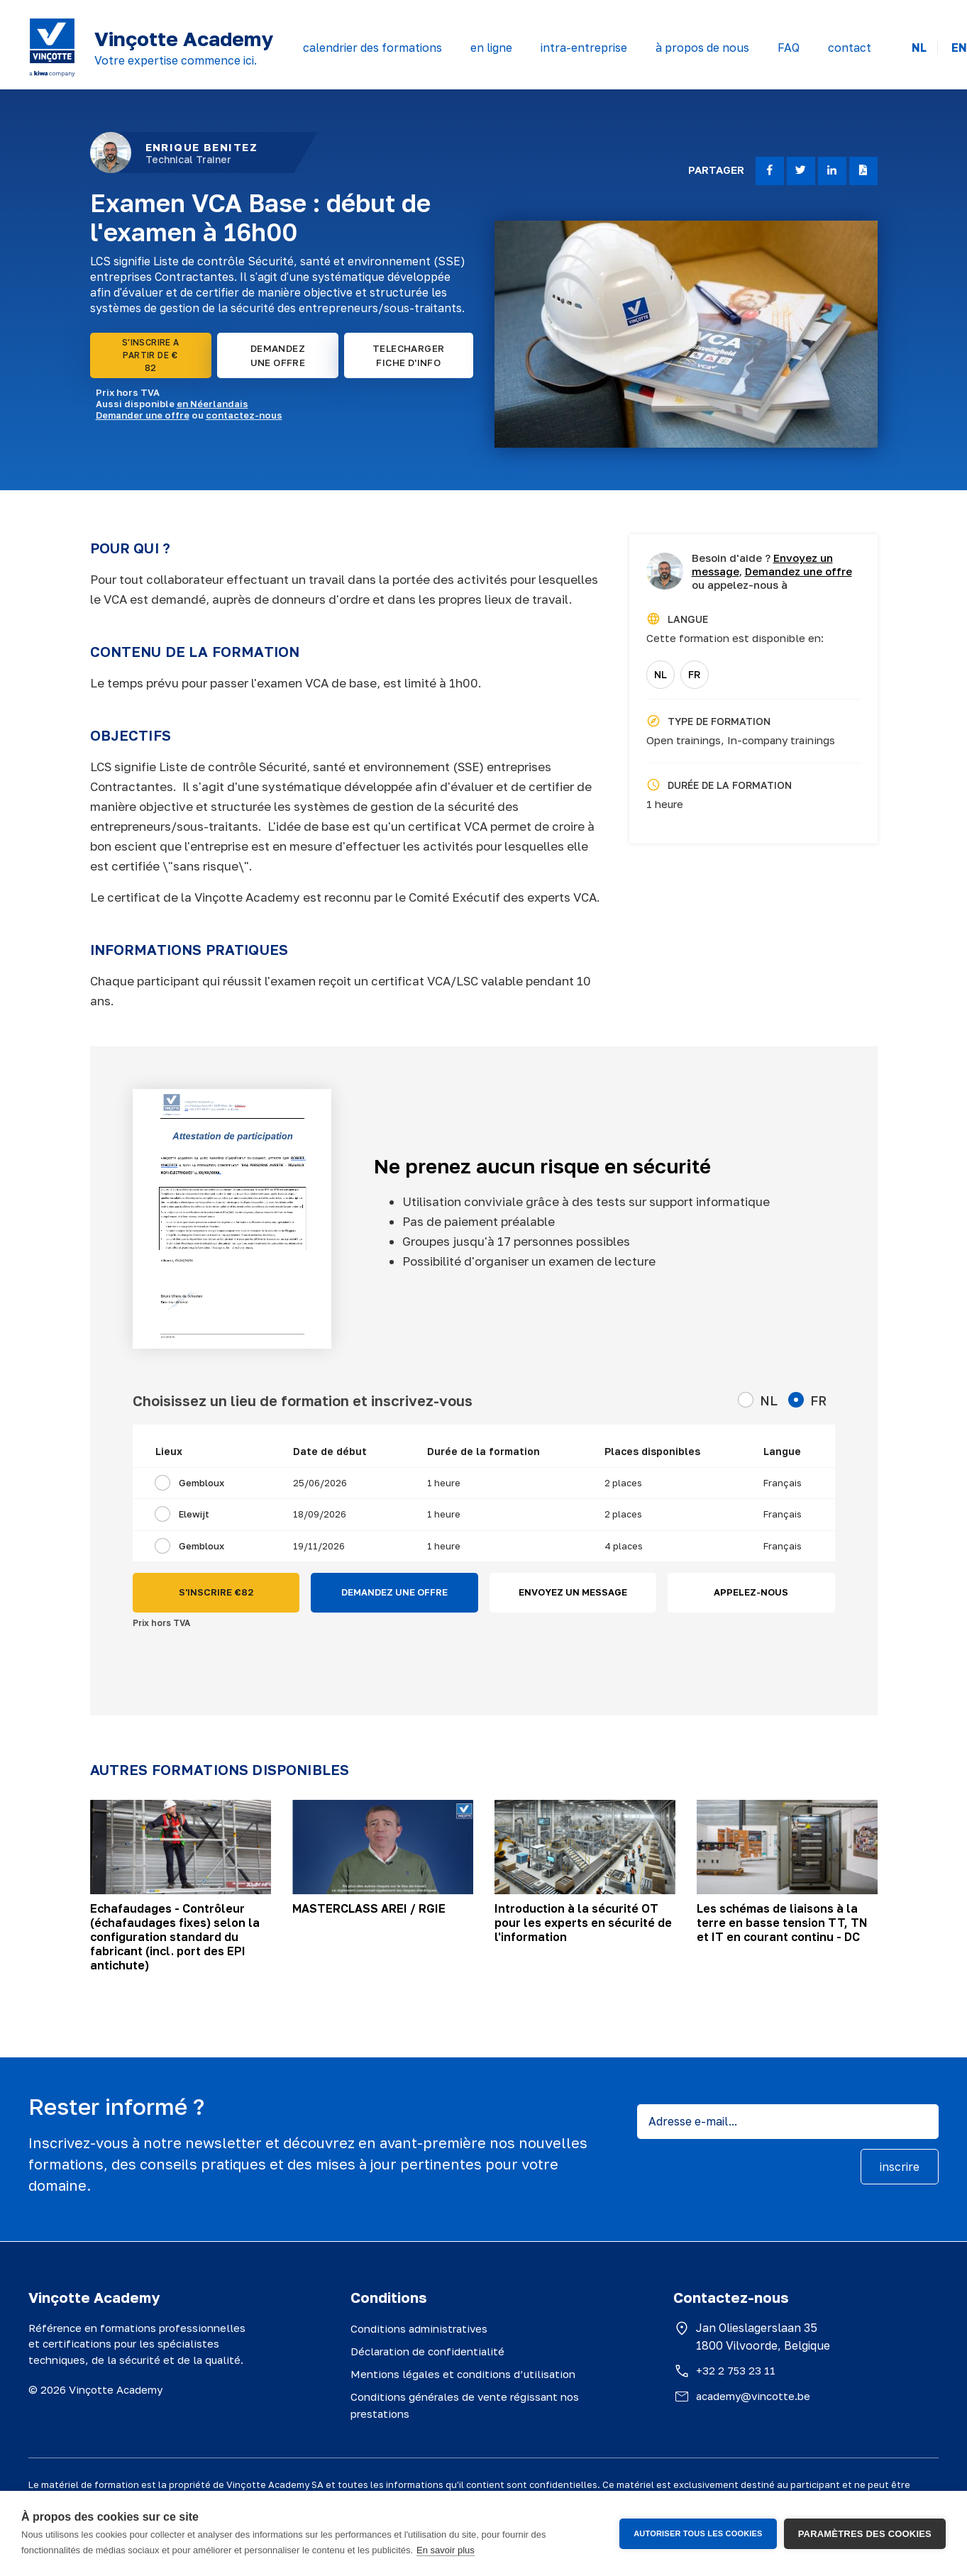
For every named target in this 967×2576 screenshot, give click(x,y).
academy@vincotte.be (753, 2395)
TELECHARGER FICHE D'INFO (408, 355)
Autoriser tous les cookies (698, 2533)
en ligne (491, 47)
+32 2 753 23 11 (735, 2370)
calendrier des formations (372, 47)
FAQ (789, 47)
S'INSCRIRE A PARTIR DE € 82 (150, 355)
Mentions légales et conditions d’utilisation (462, 2373)
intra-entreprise (584, 47)
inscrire (899, 2167)
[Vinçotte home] (52, 47)
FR (694, 674)
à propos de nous (702, 47)
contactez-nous (244, 415)
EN (959, 48)
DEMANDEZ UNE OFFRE (278, 355)
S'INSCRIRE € (216, 1593)
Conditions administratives (418, 2328)
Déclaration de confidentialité (427, 2351)
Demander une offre (142, 415)
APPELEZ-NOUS (751, 1592)
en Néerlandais (212, 403)
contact (849, 47)
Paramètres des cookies (865, 2533)
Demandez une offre (798, 571)
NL (919, 48)
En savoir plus (445, 2550)
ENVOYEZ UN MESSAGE (573, 1592)
